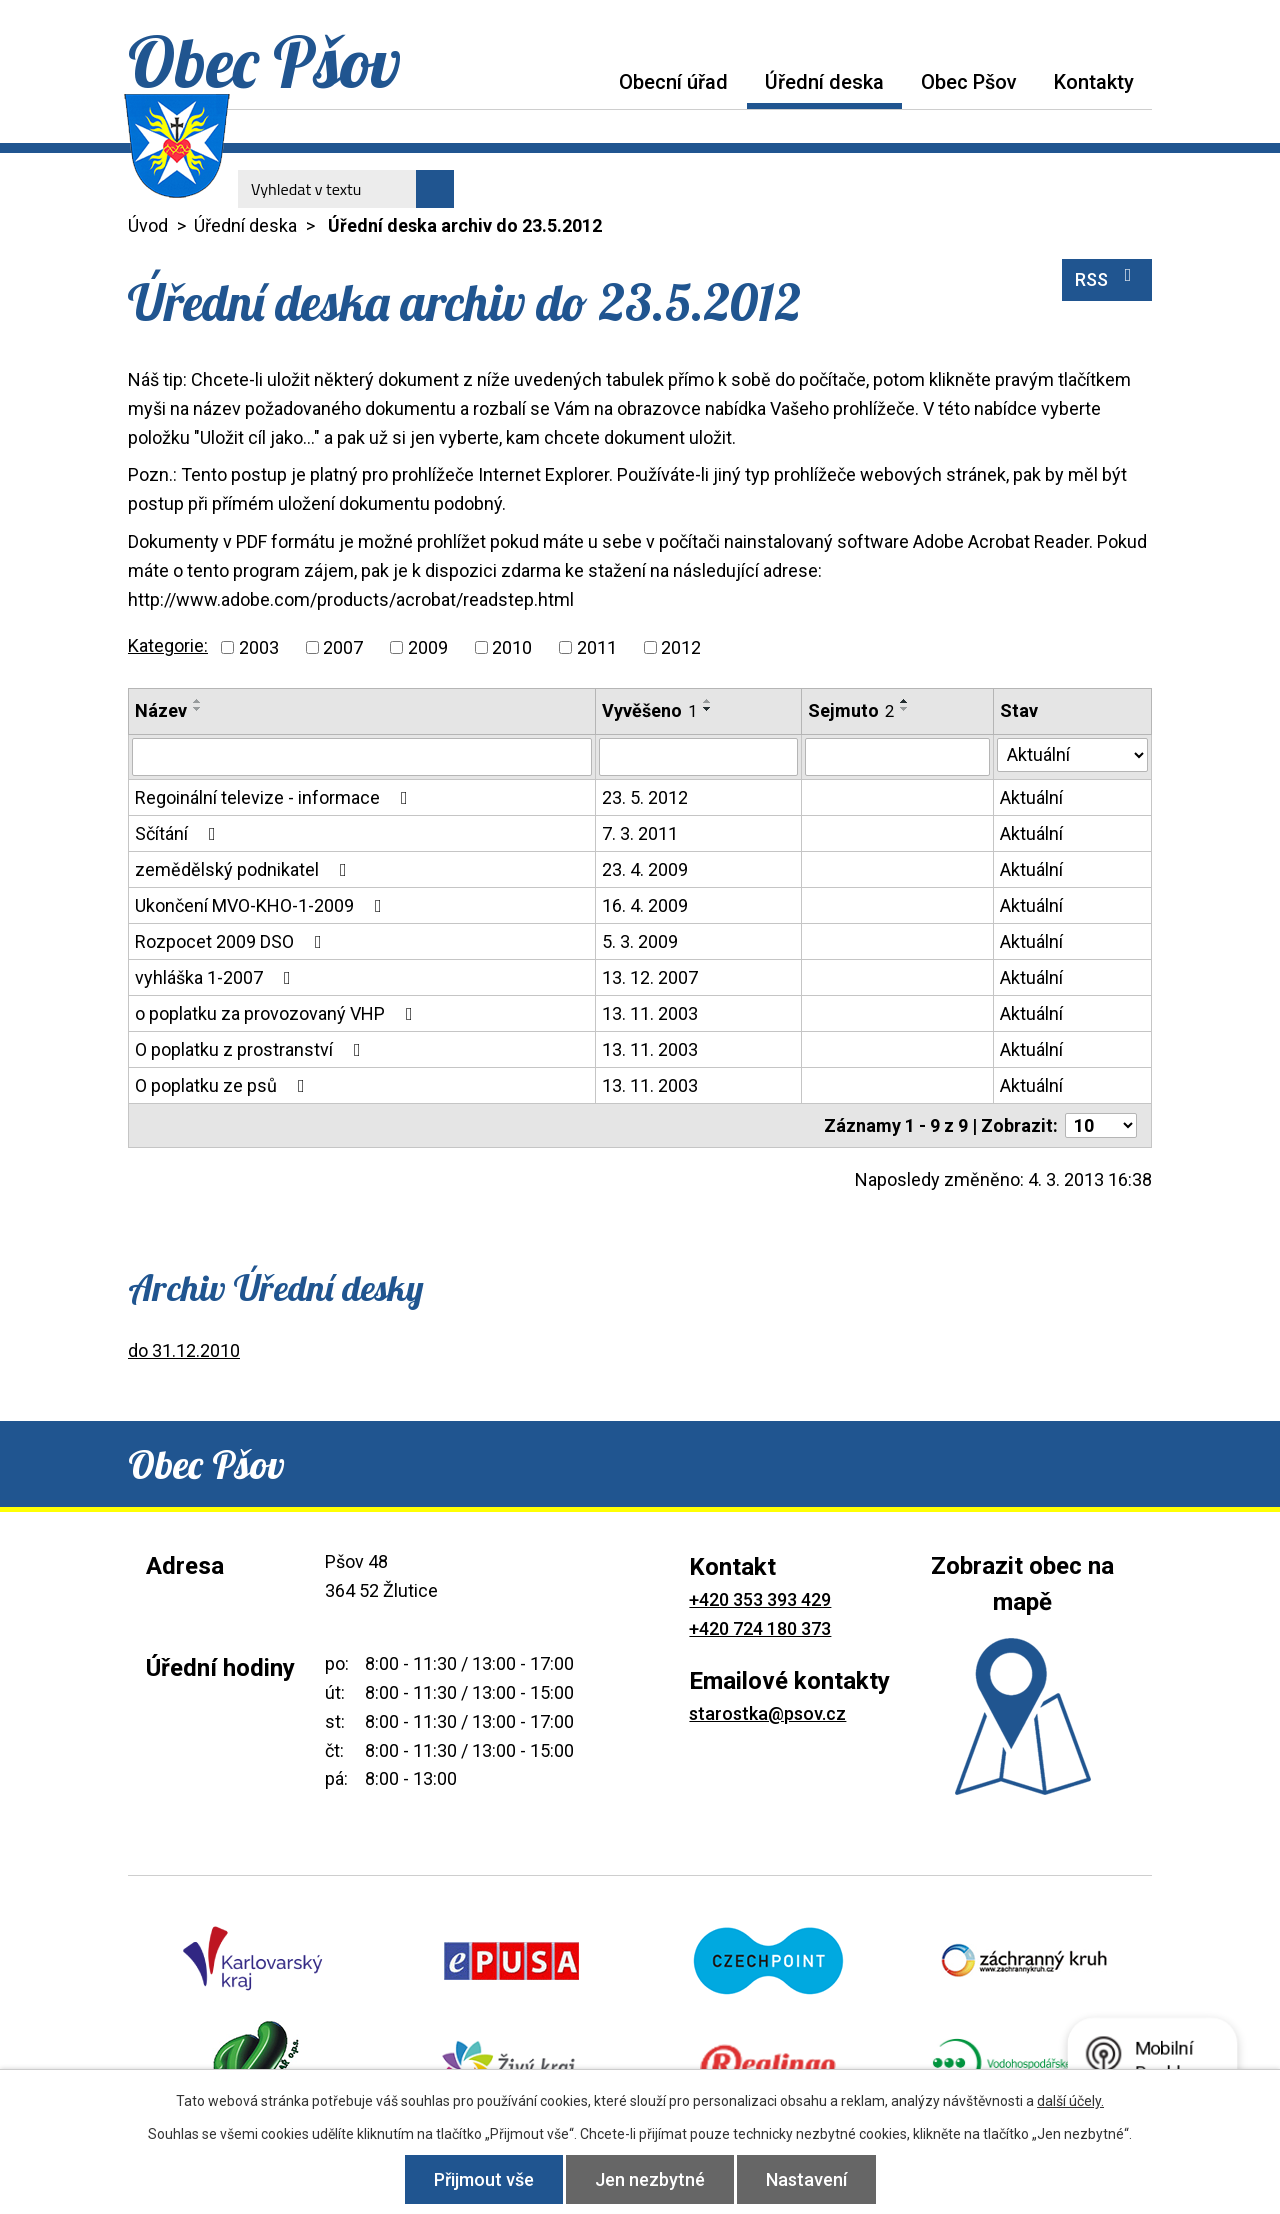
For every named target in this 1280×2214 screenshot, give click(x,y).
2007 (343, 647)
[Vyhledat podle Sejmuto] (897, 757)
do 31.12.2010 (184, 1350)
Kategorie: (168, 645)
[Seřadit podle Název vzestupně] (198, 701)
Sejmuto (851, 710)
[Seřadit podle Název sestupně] (198, 709)
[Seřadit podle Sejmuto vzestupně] (905, 701)
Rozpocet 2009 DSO (232, 941)
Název (161, 710)
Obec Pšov (969, 82)
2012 (681, 647)
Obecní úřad (673, 82)
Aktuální (1031, 797)
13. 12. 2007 (650, 977)
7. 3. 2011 (640, 833)
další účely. (1070, 2101)
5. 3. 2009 (640, 941)
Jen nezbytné (650, 2179)
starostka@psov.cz (767, 1713)
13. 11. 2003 (650, 1013)
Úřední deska (824, 82)
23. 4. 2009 (645, 869)
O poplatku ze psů (224, 1085)
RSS (1107, 278)
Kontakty (1094, 82)
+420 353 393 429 (760, 1599)
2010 (512, 647)
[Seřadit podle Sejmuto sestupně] (905, 709)
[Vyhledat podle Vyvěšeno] (698, 757)
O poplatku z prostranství (252, 1049)
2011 (597, 647)
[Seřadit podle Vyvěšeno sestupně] (708, 709)
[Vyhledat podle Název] (362, 757)
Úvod (582, 81)
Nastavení (806, 2179)
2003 (259, 647)
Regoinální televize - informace (275, 797)
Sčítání (179, 833)
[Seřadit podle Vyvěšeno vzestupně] (708, 701)
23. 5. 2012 (645, 797)
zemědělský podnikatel (245, 869)
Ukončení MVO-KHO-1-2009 (262, 905)
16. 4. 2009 (645, 905)
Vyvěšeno (649, 710)
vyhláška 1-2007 (217, 977)
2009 (428, 647)
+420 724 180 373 (760, 1628)
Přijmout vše (484, 2179)
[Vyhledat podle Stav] (1072, 755)
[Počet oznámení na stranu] (1101, 1125)
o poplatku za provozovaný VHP (278, 1013)
